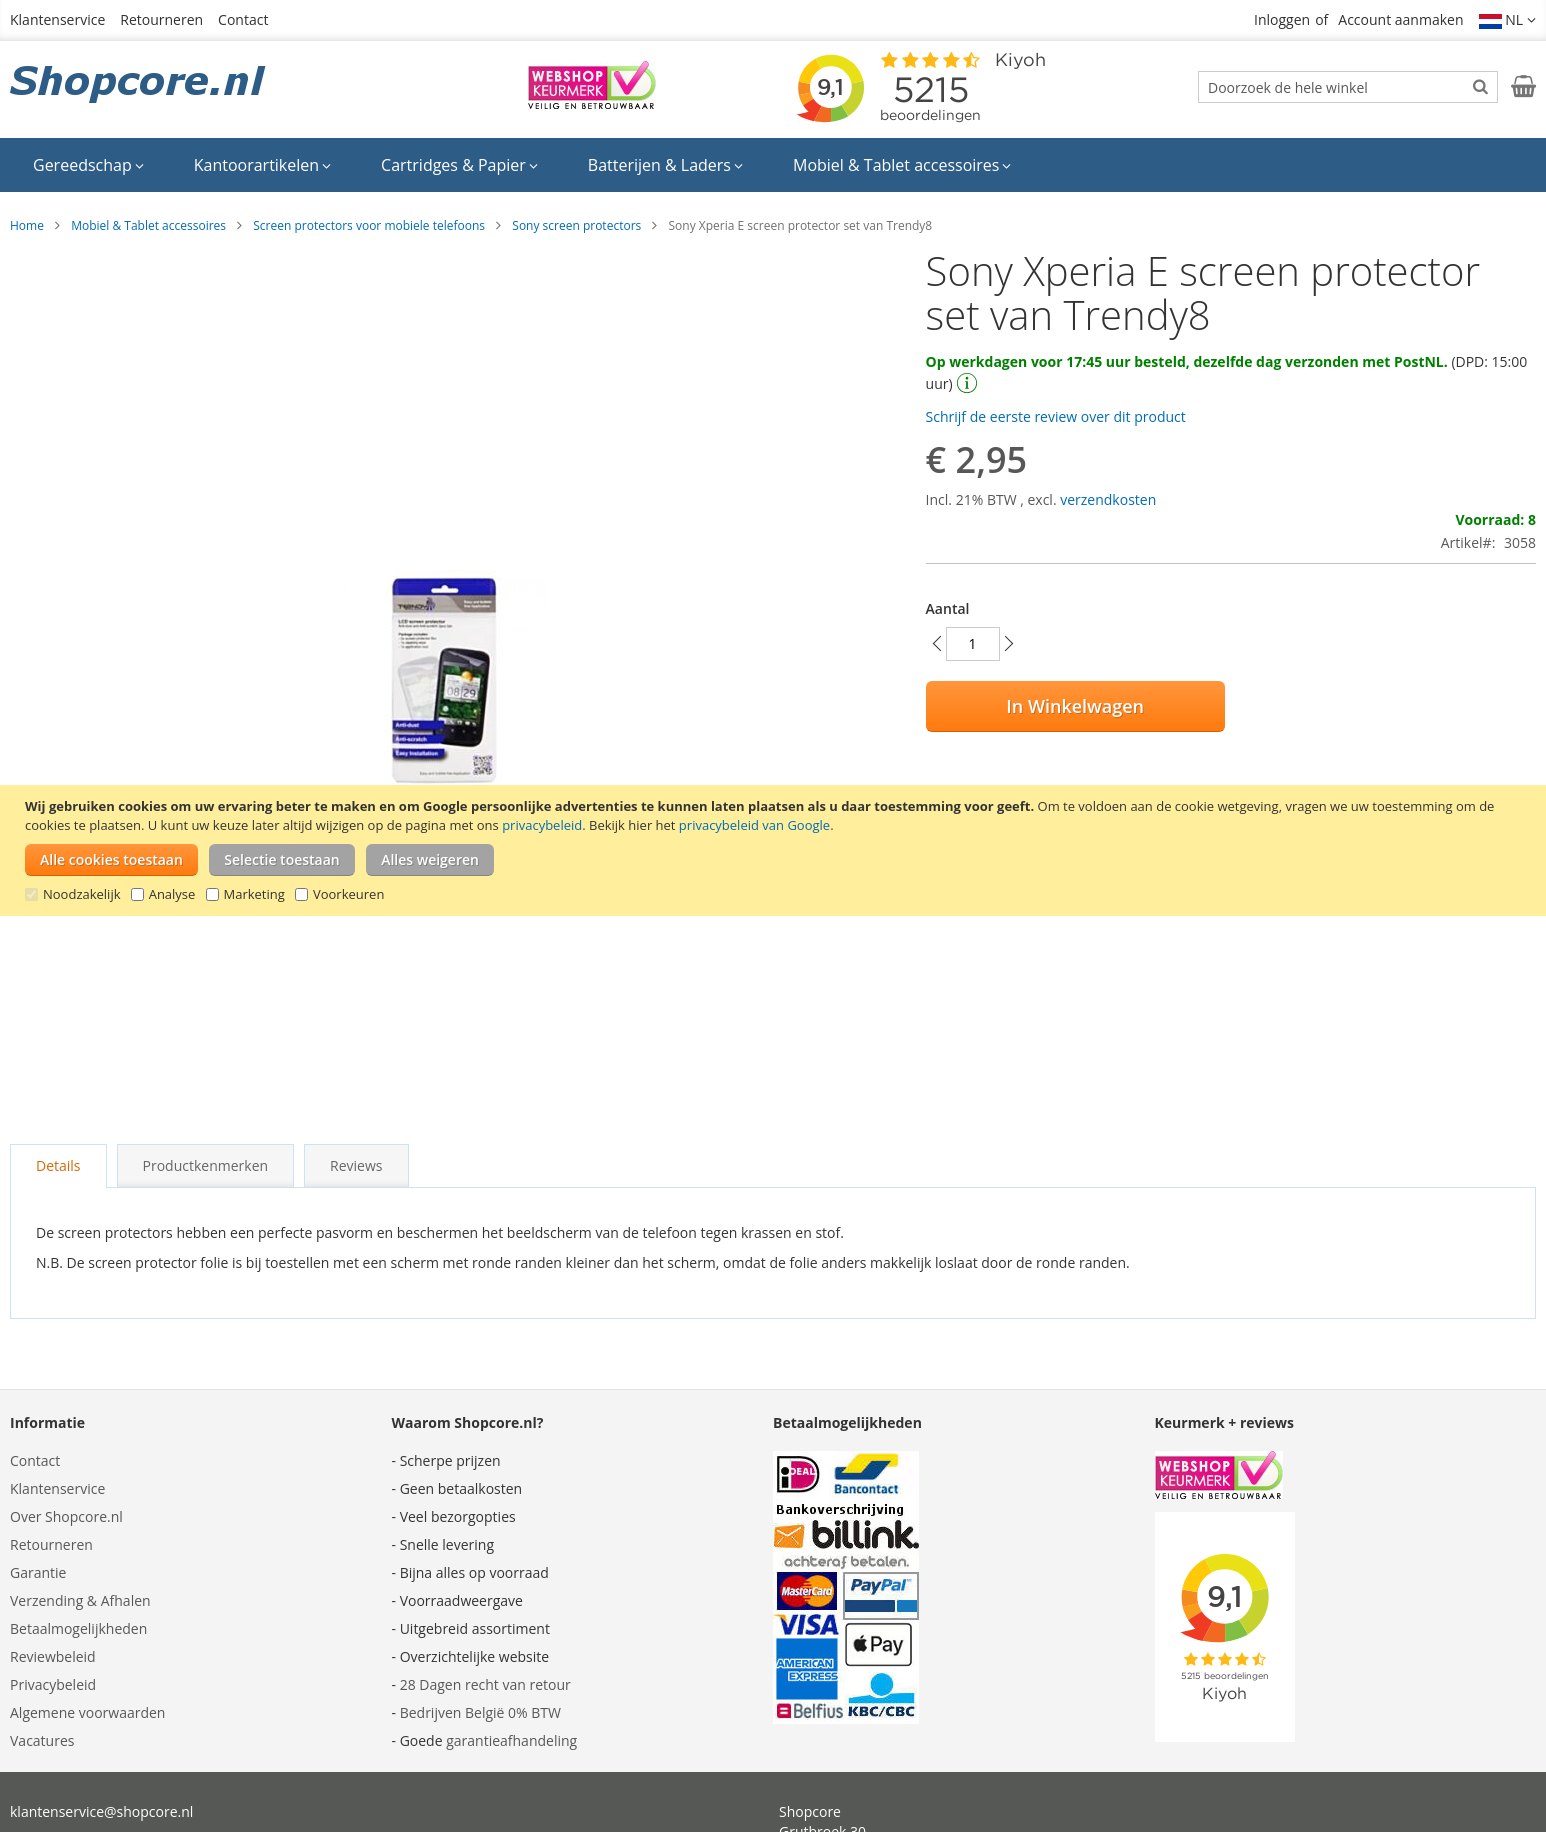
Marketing (254, 894)
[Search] (1480, 86)
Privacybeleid (53, 1684)
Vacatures (42, 1740)
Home (27, 225)
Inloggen (1282, 19)
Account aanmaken (1400, 19)
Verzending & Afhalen (80, 1600)
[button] (1508, 20)
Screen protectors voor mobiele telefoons (369, 225)
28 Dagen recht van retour (485, 1684)
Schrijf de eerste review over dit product (1056, 416)
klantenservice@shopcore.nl (101, 1811)
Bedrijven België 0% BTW (480, 1712)
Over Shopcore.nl (66, 1516)
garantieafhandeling (511, 1740)
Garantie (38, 1572)
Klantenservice (57, 19)
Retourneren (161, 19)
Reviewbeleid (53, 1656)
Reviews (356, 1165)
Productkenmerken (206, 1165)
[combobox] (1348, 87)
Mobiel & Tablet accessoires (148, 225)
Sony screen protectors (576, 225)
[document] (775, 850)
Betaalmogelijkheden (78, 1628)
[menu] (773, 165)
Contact (243, 19)
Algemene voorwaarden (87, 1712)
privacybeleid (542, 825)
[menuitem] (88, 165)
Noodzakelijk (82, 894)
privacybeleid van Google (754, 825)
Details (58, 1165)
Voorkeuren (348, 894)
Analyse (172, 894)
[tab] (58, 1166)
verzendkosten (1108, 499)
